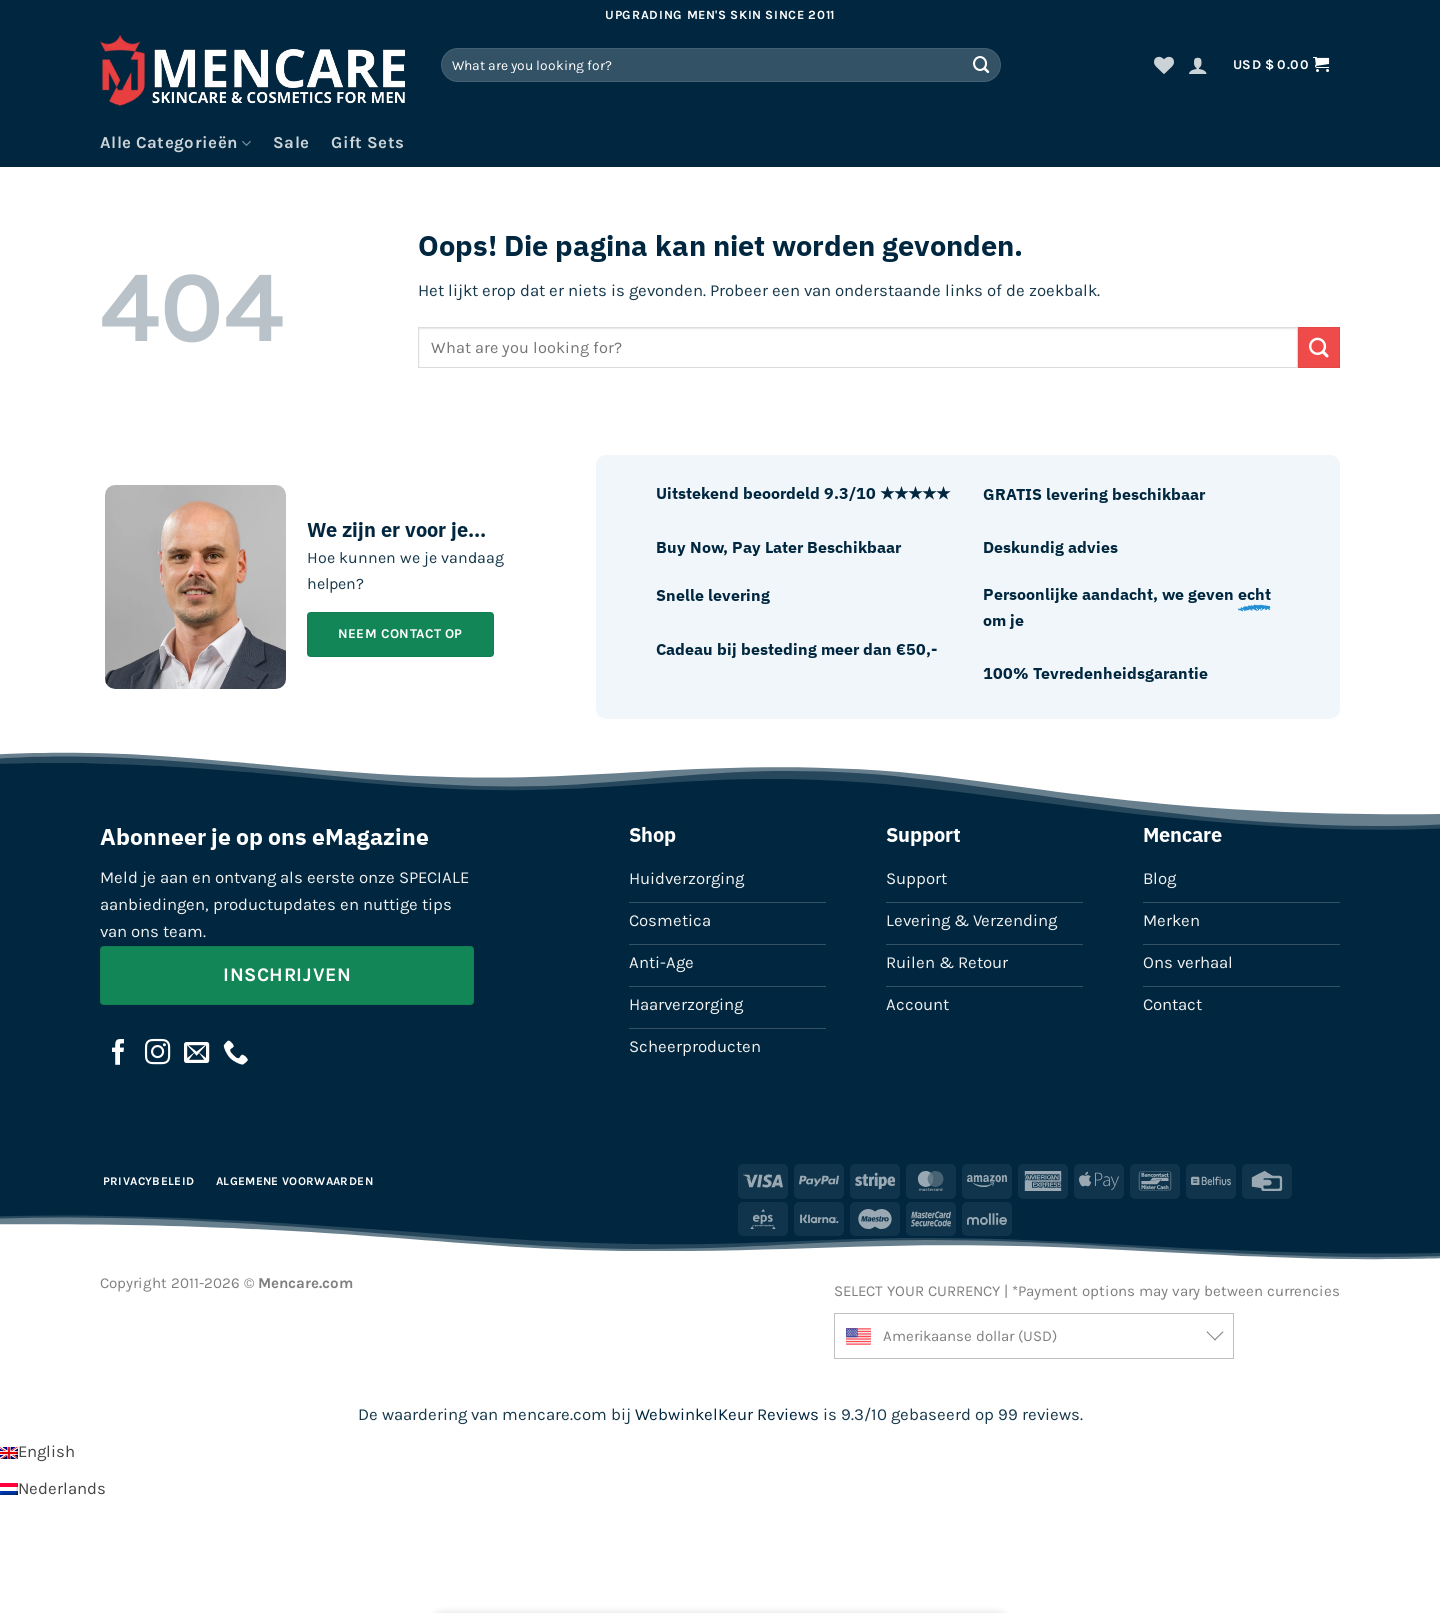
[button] (1198, 65)
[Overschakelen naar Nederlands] (53, 1488)
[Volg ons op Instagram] (158, 1054)
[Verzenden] (982, 64)
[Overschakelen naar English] (37, 1451)
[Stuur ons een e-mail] (197, 1054)
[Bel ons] (236, 1054)
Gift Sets (367, 142)
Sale (291, 142)
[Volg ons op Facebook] (119, 1054)
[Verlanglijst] (1164, 65)
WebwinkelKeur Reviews (727, 1414)
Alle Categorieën (175, 143)
